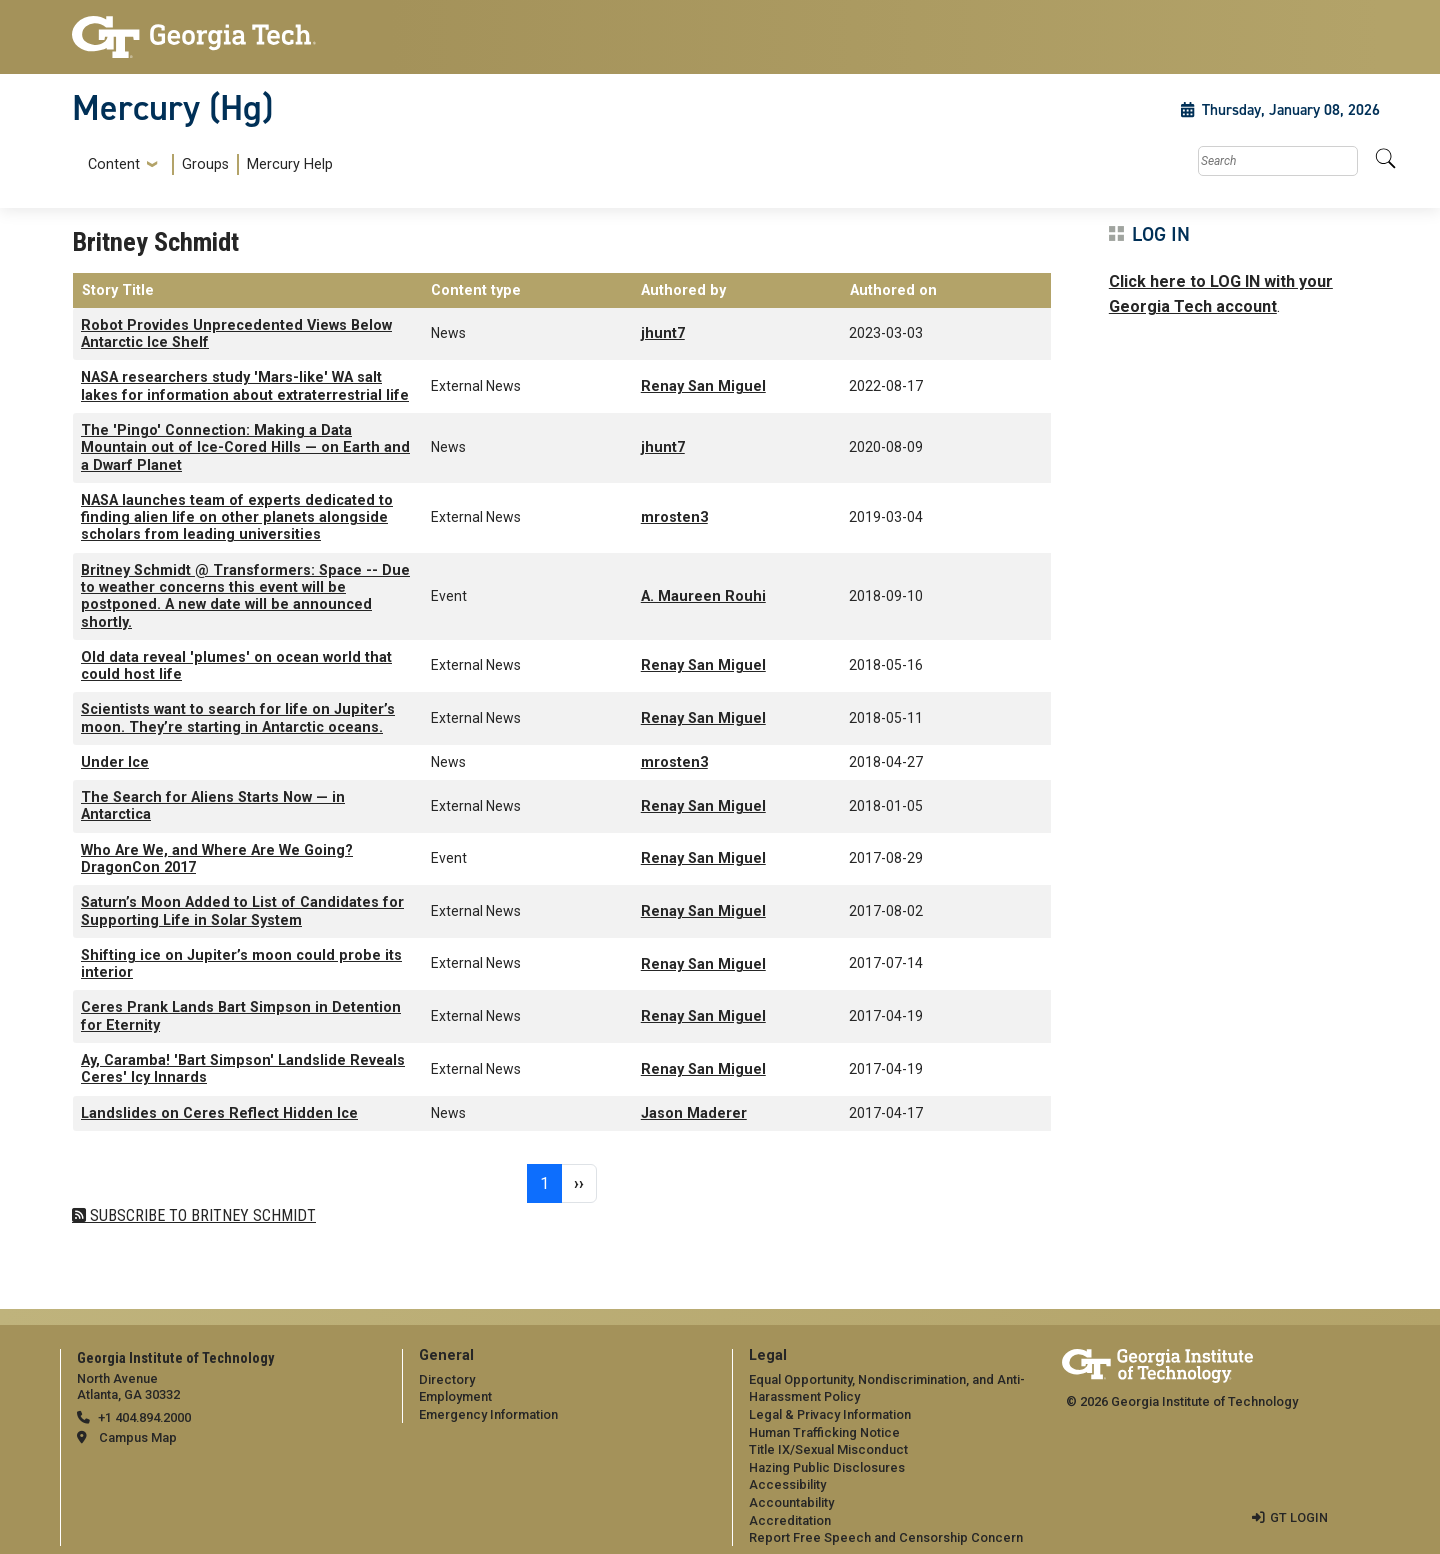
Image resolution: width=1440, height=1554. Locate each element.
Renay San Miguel (703, 386)
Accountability (791, 1502)
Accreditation (790, 1520)
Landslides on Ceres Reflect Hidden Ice (219, 1113)
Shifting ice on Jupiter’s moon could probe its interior (241, 964)
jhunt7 (663, 333)
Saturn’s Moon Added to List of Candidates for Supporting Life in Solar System (242, 911)
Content (114, 165)
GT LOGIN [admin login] (1299, 1517)
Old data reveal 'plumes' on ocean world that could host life (236, 666)
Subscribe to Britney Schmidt (201, 1215)
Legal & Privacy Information (830, 1414)
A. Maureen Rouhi (703, 596)
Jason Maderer (694, 1113)
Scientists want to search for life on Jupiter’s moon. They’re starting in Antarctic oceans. (238, 718)
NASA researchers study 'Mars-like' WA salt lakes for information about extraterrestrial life (245, 386)
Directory (447, 1379)
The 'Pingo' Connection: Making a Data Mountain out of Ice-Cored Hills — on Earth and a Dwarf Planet (245, 448)
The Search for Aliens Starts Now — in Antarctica (213, 806)
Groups (205, 164)
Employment (455, 1396)
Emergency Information (488, 1414)
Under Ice (115, 762)
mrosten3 (674, 517)
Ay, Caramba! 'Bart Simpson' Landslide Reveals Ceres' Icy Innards (243, 1069)
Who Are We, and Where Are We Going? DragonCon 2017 (217, 859)
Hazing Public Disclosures (827, 1467)
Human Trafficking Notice (824, 1432)
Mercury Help (290, 164)
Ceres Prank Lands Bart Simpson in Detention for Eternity (241, 1016)
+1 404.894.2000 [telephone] (144, 1417)
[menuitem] (206, 164)
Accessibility (787, 1484)
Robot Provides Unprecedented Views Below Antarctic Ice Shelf (236, 334)
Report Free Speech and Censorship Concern (886, 1537)
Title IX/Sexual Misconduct (828, 1449)
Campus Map (138, 1437)
